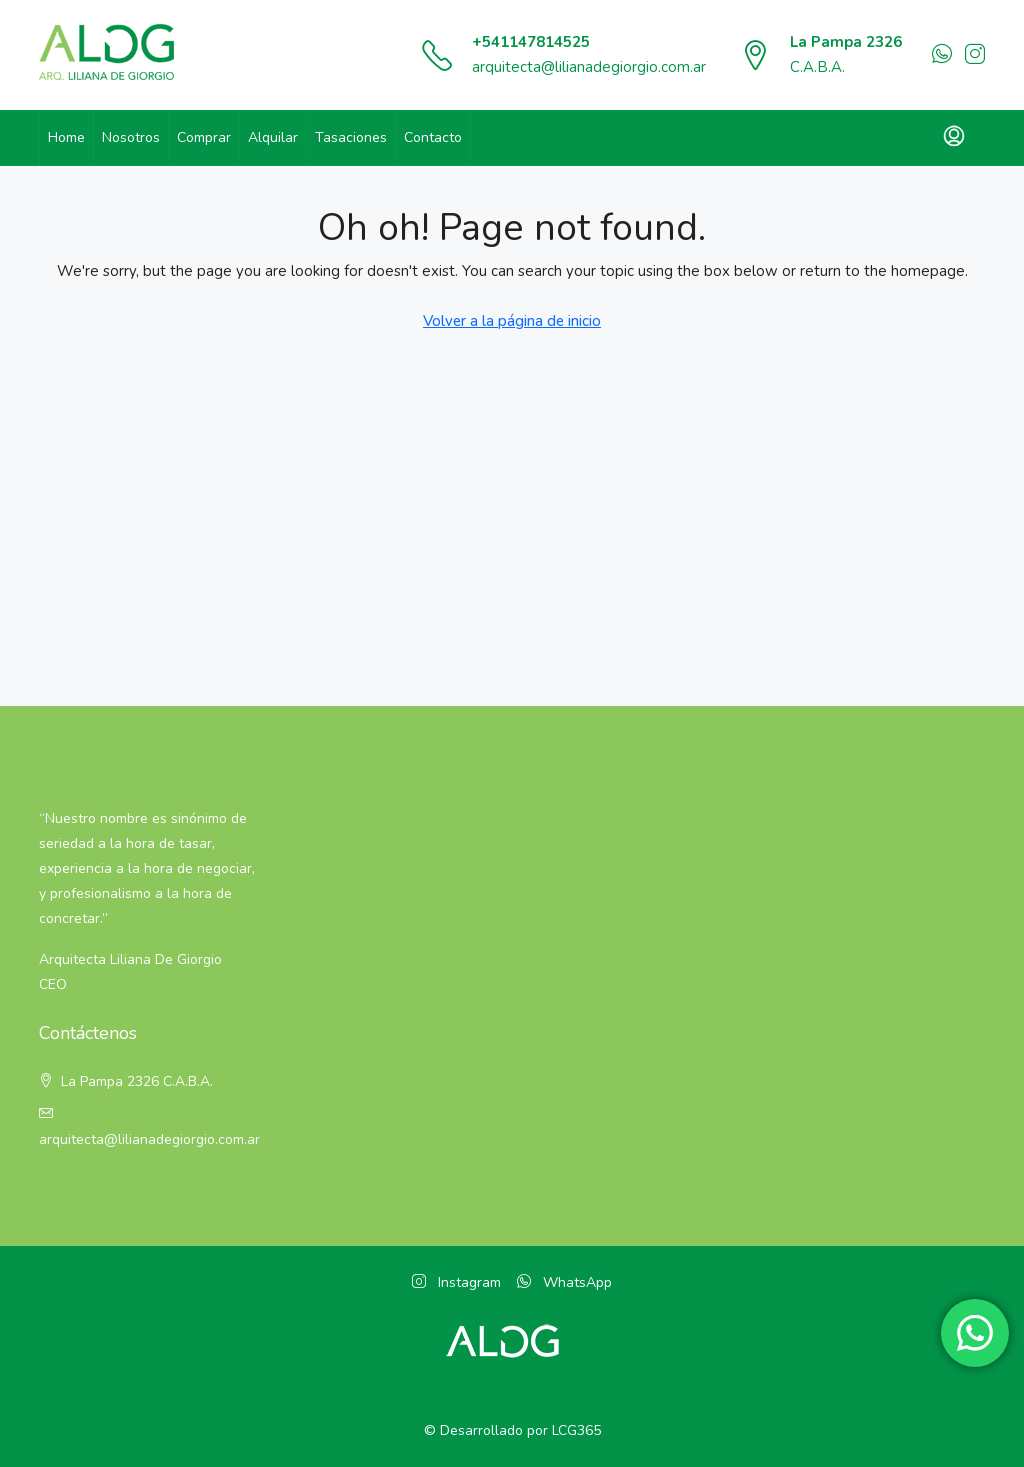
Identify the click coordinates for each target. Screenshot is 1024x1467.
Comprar (204, 137)
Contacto (433, 137)
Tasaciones (351, 137)
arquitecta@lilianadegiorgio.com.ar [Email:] (149, 1139)
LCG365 (576, 1430)
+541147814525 (531, 42)
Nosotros (131, 137)
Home (66, 137)
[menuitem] (954, 138)
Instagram (456, 1282)
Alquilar (273, 137)
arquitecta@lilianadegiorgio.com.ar (589, 67)
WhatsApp (564, 1282)
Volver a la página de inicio (512, 321)
